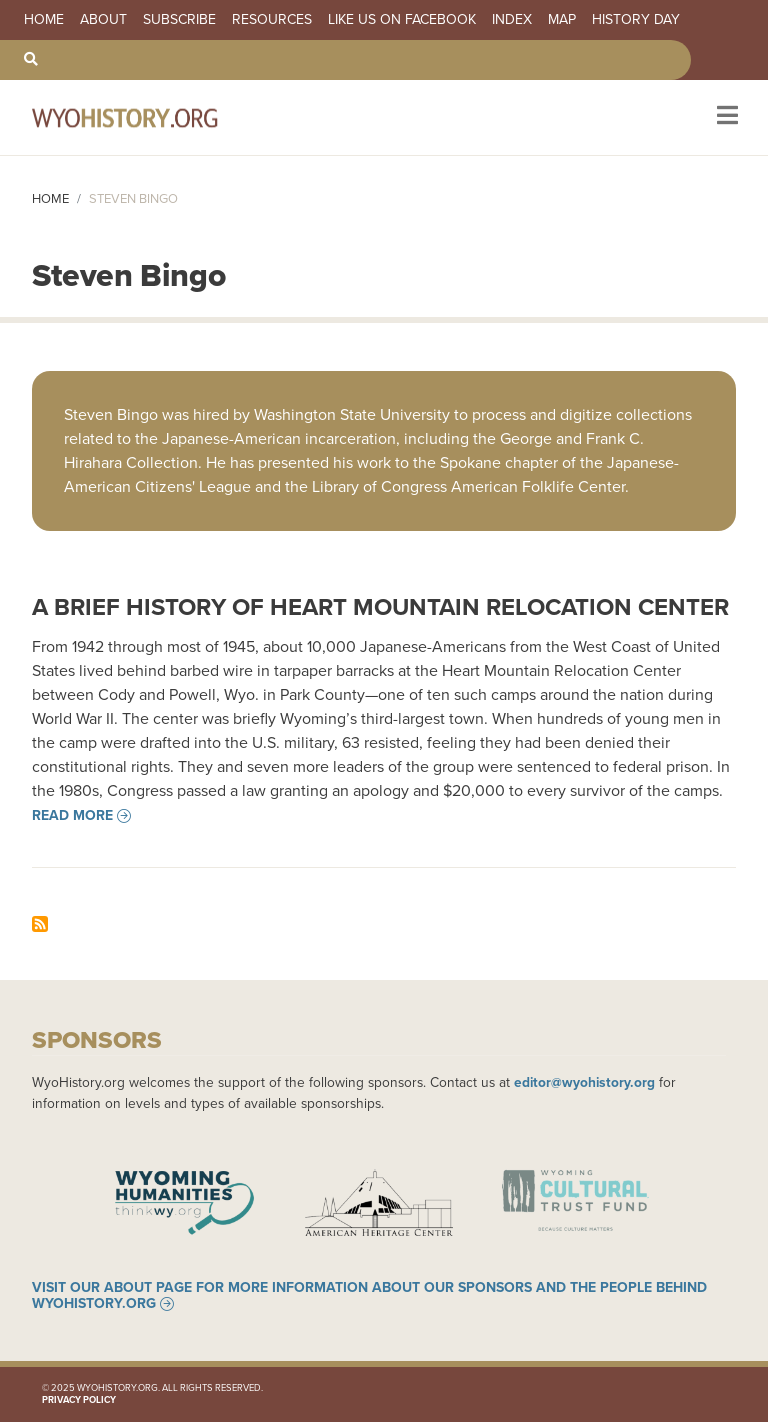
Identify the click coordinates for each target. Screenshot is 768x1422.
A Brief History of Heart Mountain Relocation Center (380, 607)
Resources (272, 20)
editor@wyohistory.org (584, 1082)
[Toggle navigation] (725, 117)
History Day (636, 20)
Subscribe (179, 20)
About (103, 20)
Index (512, 20)
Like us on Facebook (402, 20)
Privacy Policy (79, 1400)
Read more (72, 816)
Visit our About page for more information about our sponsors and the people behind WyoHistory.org (369, 1296)
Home (44, 20)
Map (562, 20)
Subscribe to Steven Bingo (40, 924)
